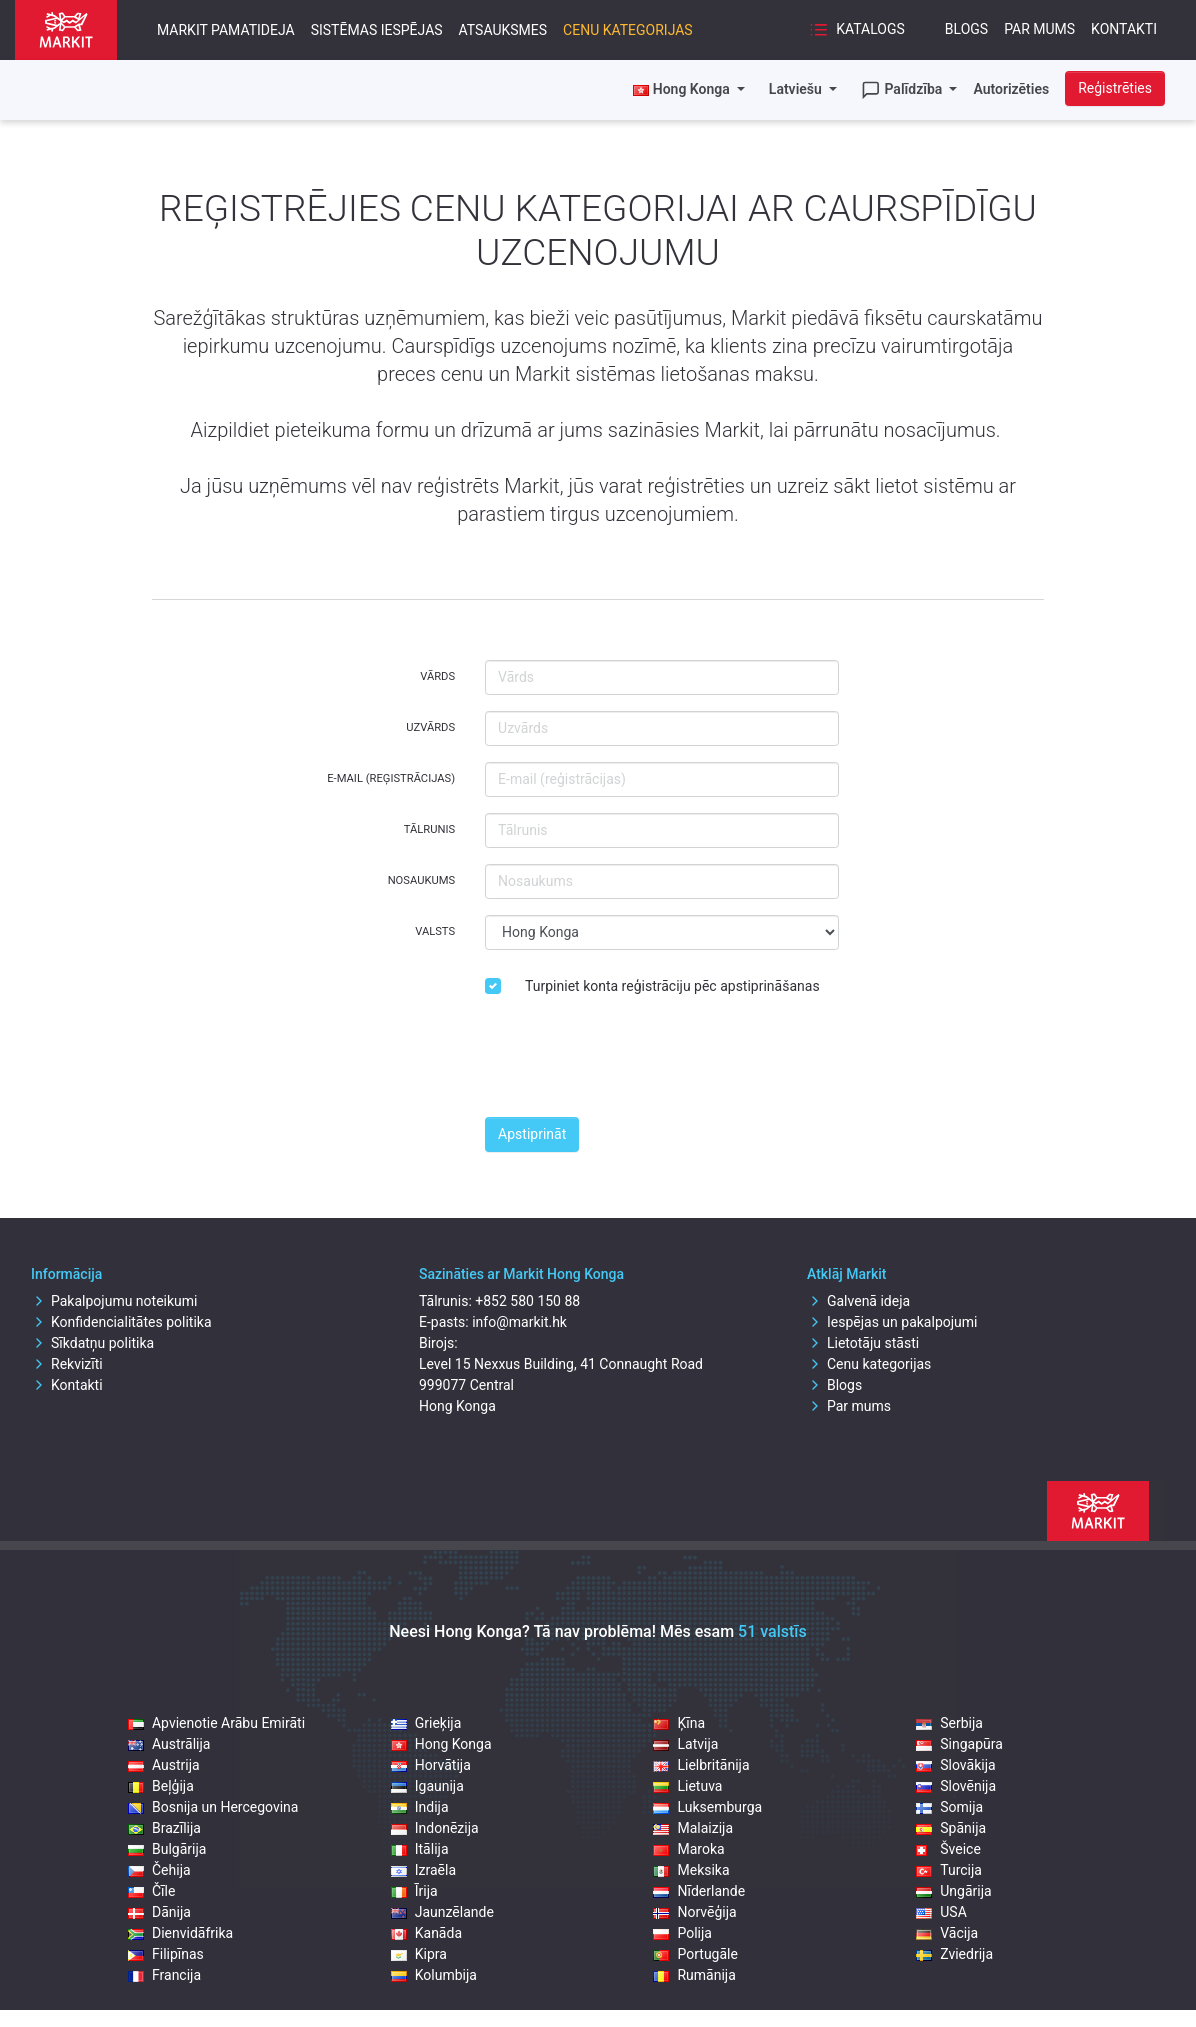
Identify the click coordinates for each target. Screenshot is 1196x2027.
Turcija (949, 1870)
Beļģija (161, 1786)
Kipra (419, 1954)
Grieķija (426, 1723)
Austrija (164, 1765)
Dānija (159, 1912)
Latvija (685, 1744)
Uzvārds (430, 727)
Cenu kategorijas (628, 30)
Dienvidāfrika (180, 1933)
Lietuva (687, 1786)
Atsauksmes (503, 30)
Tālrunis (429, 829)
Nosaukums (421, 880)
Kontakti (1124, 29)
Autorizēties (1011, 89)
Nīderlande (699, 1891)
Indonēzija (435, 1828)
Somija (949, 1807)
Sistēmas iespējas (377, 30)
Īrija (414, 1891)
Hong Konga (441, 1744)
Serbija (949, 1723)
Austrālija (169, 1744)
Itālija (420, 1849)
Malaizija (693, 1828)
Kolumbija (434, 1975)
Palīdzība (903, 90)
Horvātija (431, 1765)
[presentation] (637, 1062)
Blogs (966, 29)
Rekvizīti (67, 1364)
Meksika (691, 1870)
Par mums (1039, 29)
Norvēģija (694, 1912)
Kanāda (426, 1933)
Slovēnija (956, 1786)
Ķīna (679, 1723)
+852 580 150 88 (527, 1301)
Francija (164, 1975)
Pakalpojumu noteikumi (114, 1301)
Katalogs (857, 30)
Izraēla (423, 1870)
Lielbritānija (701, 1765)
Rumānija (694, 1975)
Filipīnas (166, 1954)
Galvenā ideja (858, 1301)
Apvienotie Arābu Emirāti (216, 1723)
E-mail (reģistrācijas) (391, 778)
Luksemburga (707, 1807)
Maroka (688, 1849)
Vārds (437, 676)
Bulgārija (167, 1849)
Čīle (151, 1891)
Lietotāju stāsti (863, 1343)
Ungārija (953, 1891)
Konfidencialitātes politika (121, 1322)
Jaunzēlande (442, 1912)
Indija (420, 1807)
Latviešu (797, 89)
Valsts (435, 931)
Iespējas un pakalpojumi (892, 1322)
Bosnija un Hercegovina (213, 1807)
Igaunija (427, 1786)
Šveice (948, 1849)
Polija (682, 1933)
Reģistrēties (1115, 88)
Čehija (159, 1870)
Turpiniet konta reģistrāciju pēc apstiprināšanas (672, 986)
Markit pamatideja (226, 30)
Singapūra (959, 1744)
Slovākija (955, 1765)
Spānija (951, 1828)
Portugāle (695, 1954)
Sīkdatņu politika (92, 1343)
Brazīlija (164, 1828)
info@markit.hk (519, 1322)
